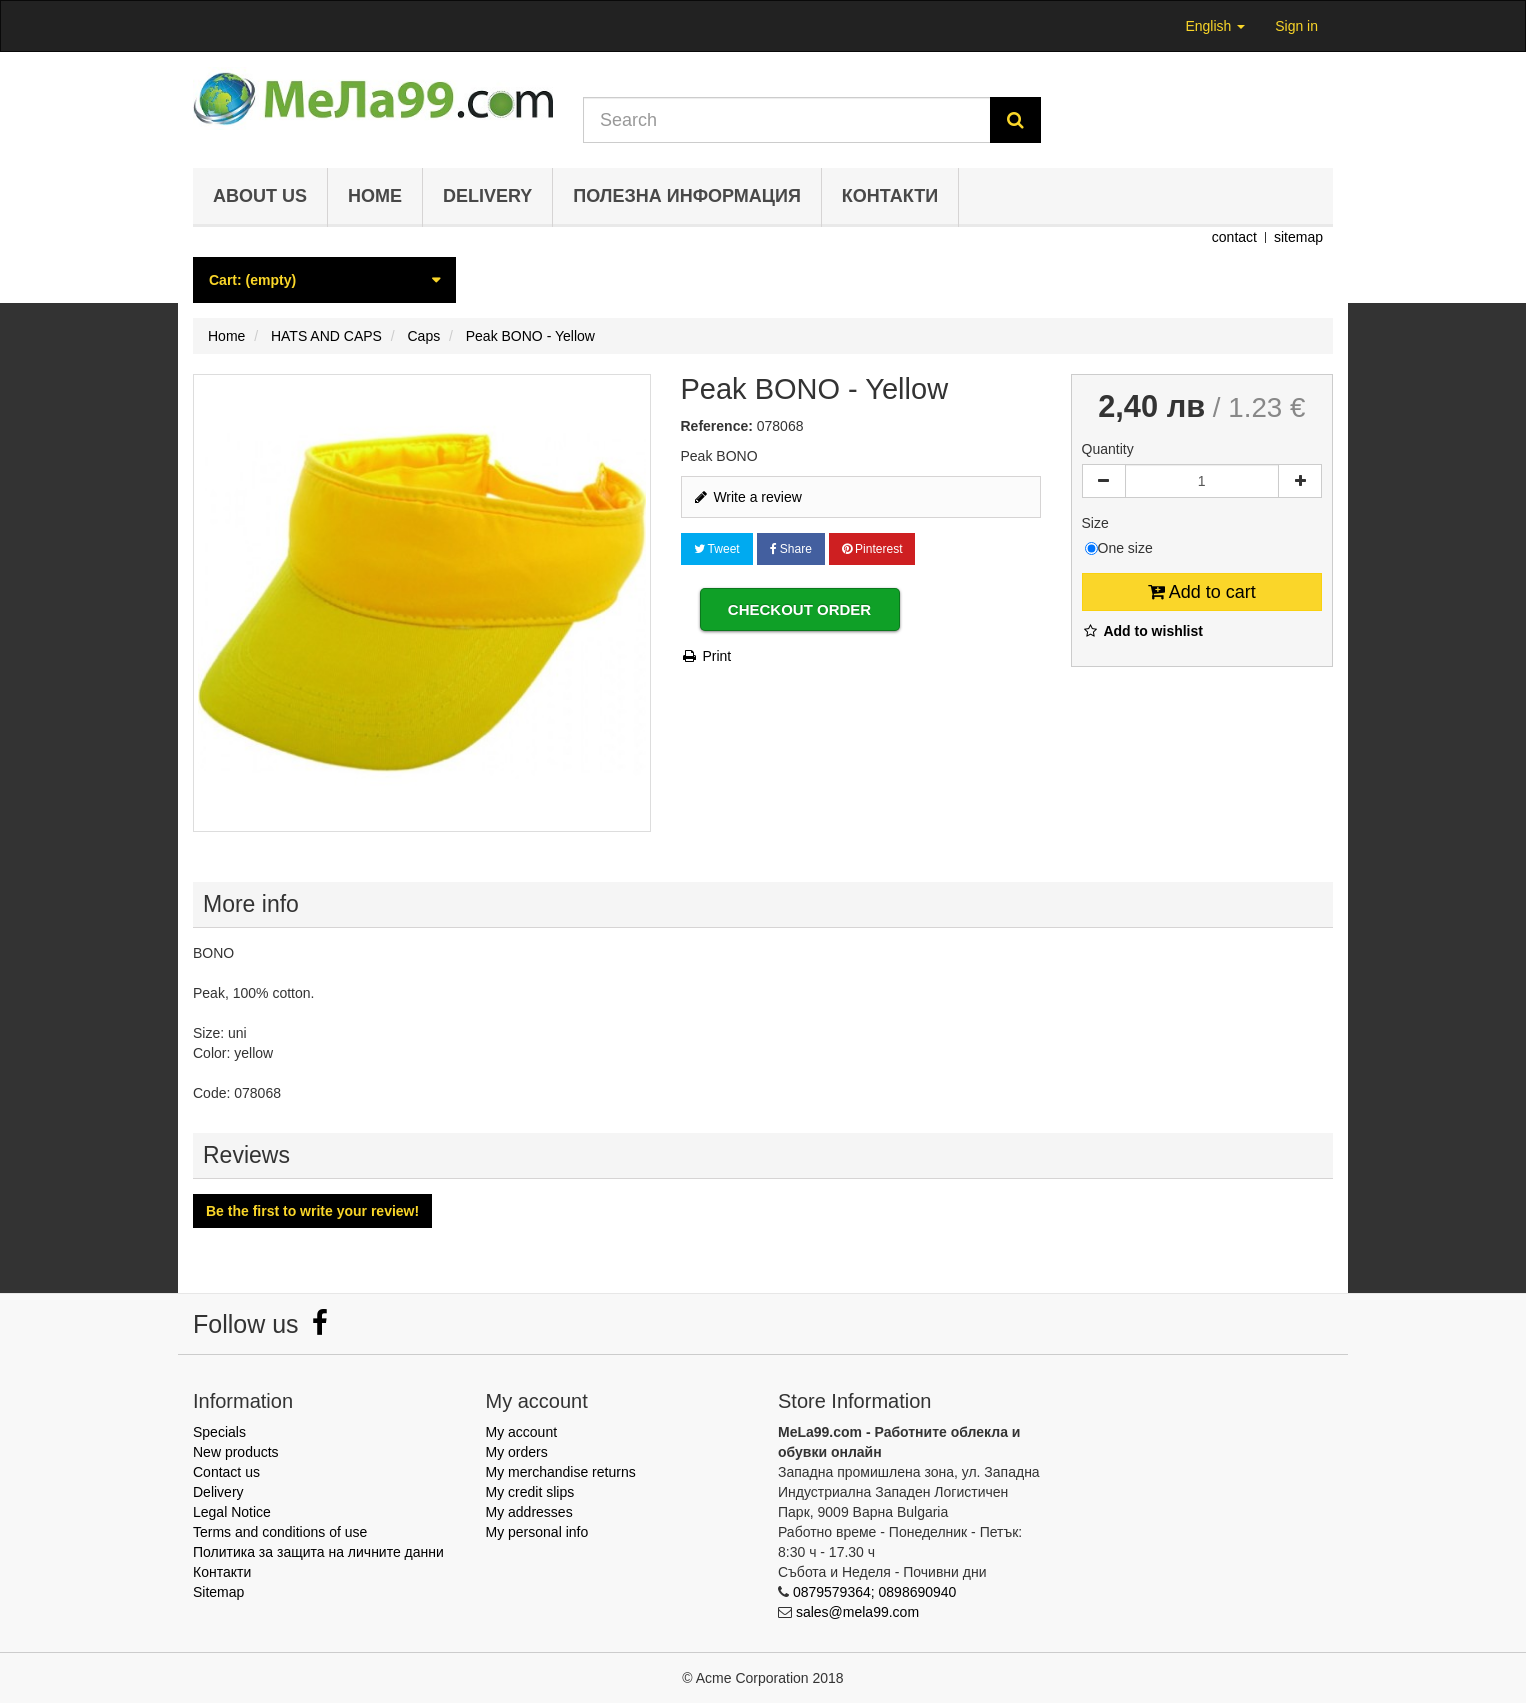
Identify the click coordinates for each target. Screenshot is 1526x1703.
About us (260, 196)
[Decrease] (1104, 481)
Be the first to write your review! (312, 1211)
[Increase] (1300, 481)
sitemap (1298, 237)
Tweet (717, 549)
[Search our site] (787, 120)
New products (236, 1452)
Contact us (226, 1472)
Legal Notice (232, 1512)
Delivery (487, 196)
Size (1097, 523)
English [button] (1215, 26)
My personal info (537, 1532)
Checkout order (799, 609)
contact (1234, 237)
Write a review (747, 497)
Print (706, 656)
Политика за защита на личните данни (318, 1552)
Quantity (1108, 449)
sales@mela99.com (857, 1612)
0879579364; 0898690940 (875, 1592)
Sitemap (218, 1592)
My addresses (529, 1512)
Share (791, 549)
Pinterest (872, 549)
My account (522, 1432)
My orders (517, 1452)
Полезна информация (687, 196)
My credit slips (530, 1492)
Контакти (890, 196)
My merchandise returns (561, 1472)
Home (375, 196)
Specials (219, 1432)
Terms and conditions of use (280, 1532)
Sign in (1296, 26)
